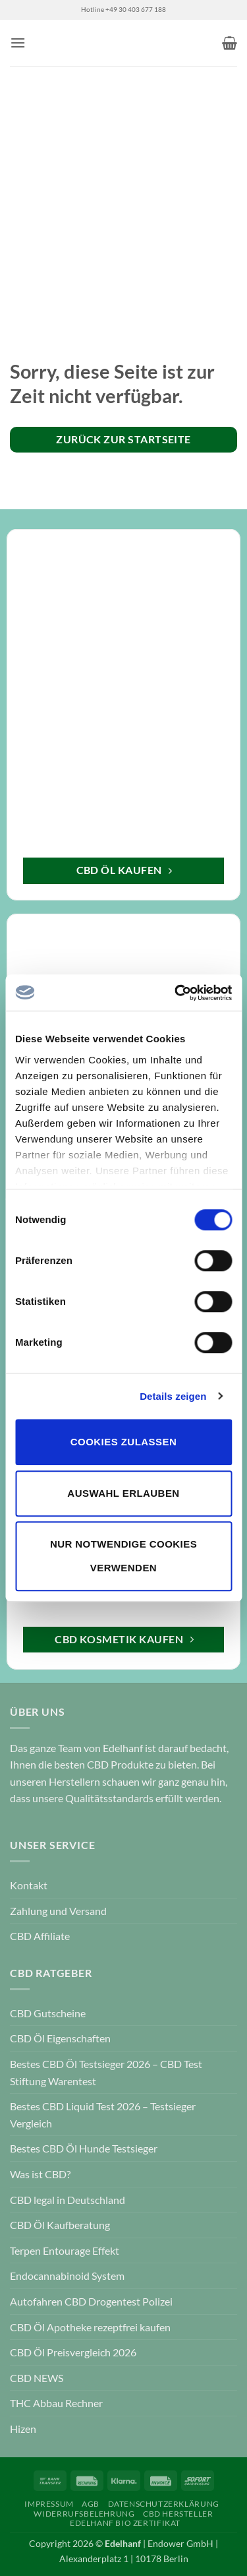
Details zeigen (173, 1396)
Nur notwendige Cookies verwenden (123, 1555)
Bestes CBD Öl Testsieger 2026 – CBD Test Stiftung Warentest (106, 2072)
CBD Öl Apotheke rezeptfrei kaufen (90, 2327)
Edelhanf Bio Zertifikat (125, 2523)
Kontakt (28, 1885)
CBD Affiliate (40, 1936)
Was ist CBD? (40, 2174)
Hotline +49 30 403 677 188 (123, 9)
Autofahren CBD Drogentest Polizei (91, 2301)
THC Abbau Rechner (56, 2403)
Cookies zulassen (123, 1441)
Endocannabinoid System (67, 2275)
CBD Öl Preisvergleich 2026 (73, 2352)
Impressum (49, 2504)
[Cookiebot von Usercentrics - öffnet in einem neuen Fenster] (176, 992)
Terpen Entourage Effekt (64, 2250)
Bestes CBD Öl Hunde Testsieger (83, 2148)
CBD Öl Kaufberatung (60, 2224)
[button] (18, 42)
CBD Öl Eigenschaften (60, 2038)
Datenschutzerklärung (163, 2504)
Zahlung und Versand (58, 1910)
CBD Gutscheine (48, 2013)
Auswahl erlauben (123, 1493)
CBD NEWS (36, 2378)
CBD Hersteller (178, 2514)
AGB (90, 2504)
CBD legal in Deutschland (67, 2199)
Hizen (23, 2428)
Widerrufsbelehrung (84, 2514)
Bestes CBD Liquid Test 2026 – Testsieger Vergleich (103, 2114)
